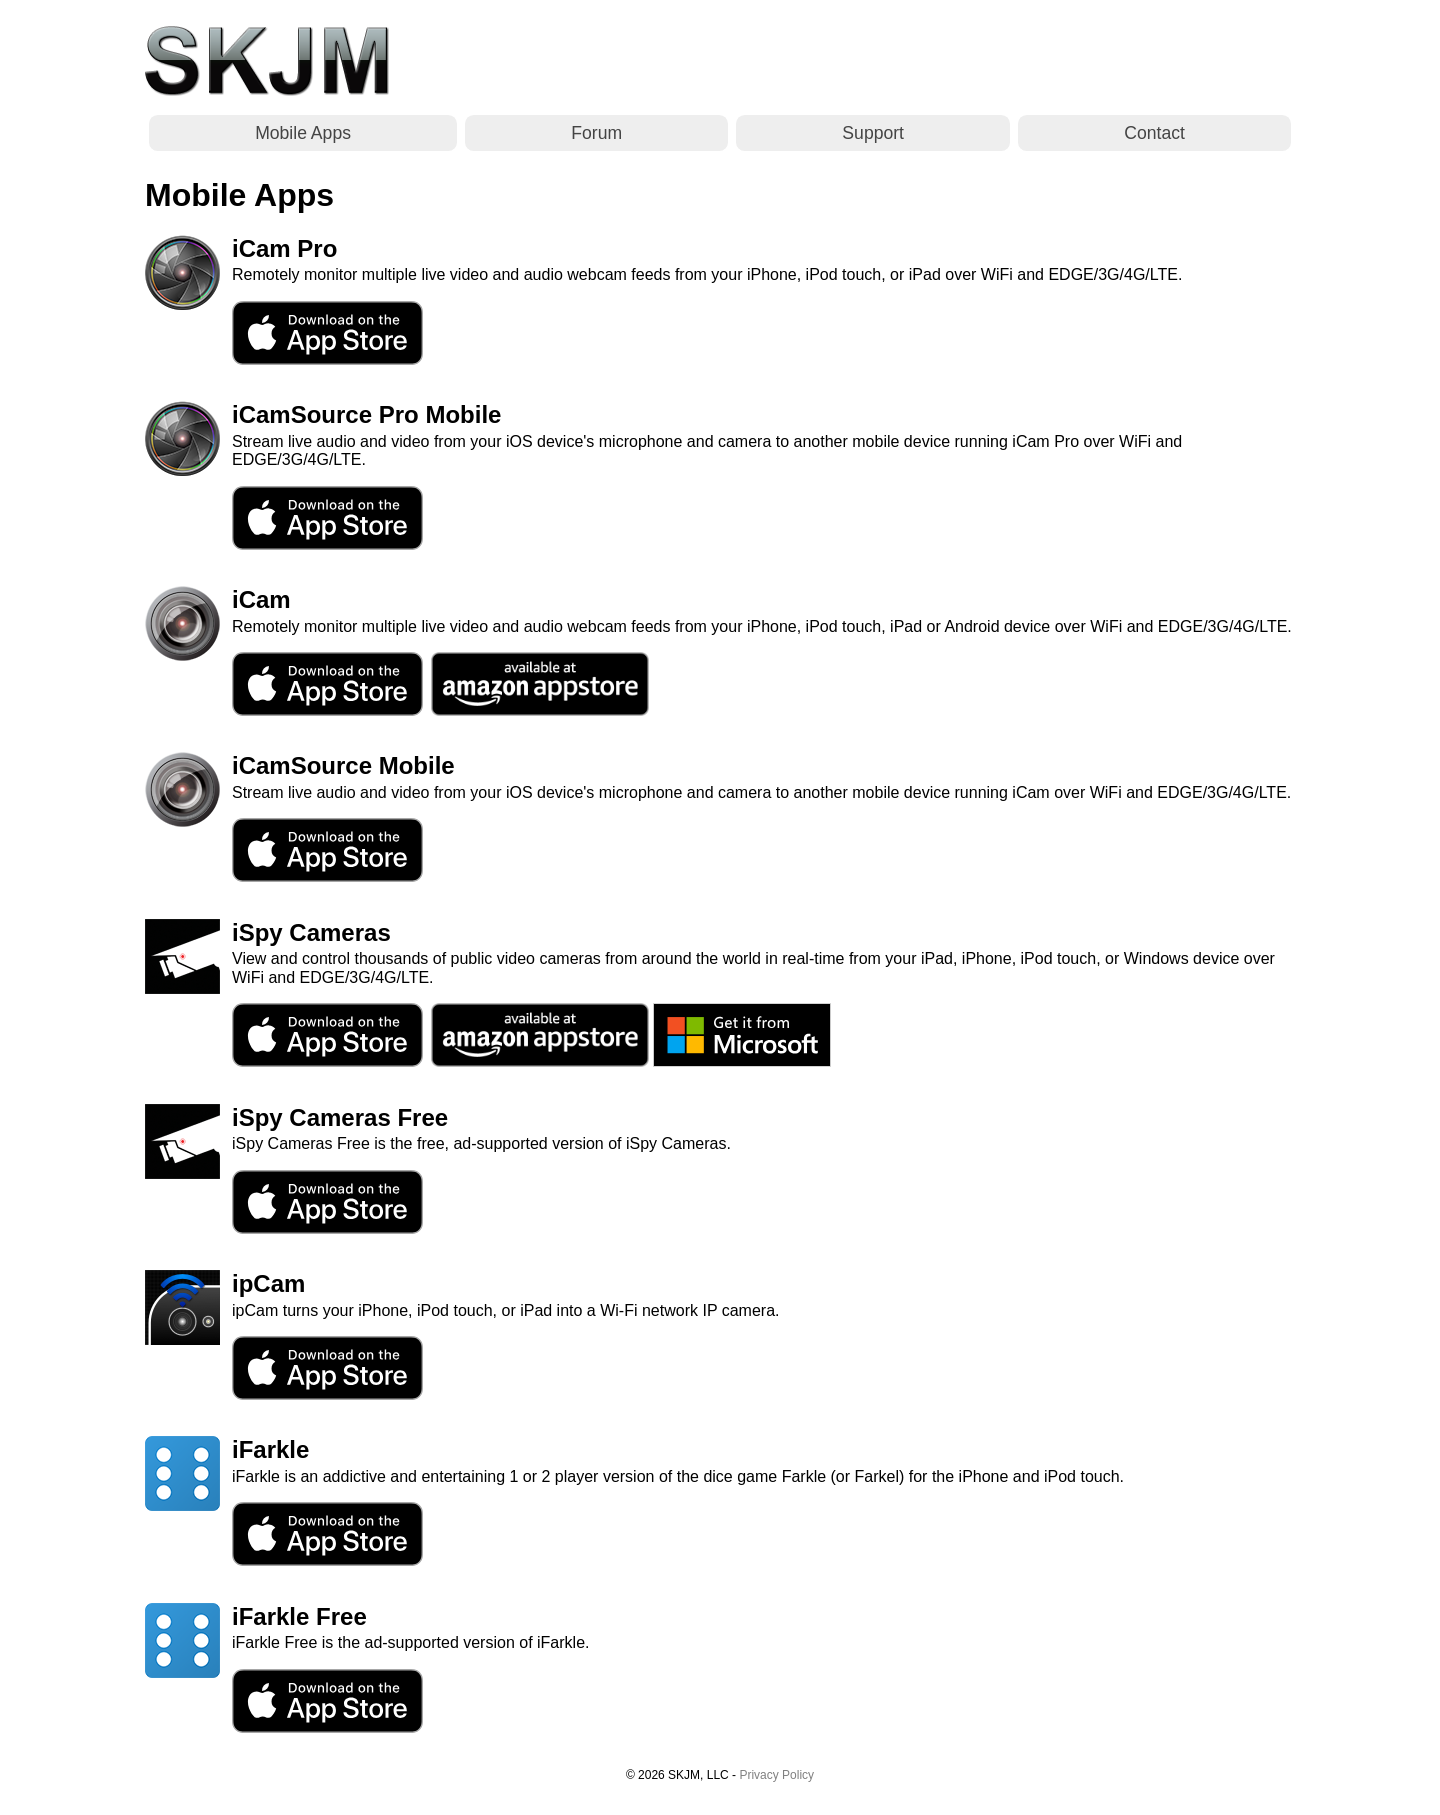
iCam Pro (284, 248)
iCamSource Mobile (343, 765)
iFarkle (270, 1449)
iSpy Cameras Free (340, 1117)
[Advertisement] (931, 61)
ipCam (268, 1283)
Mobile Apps (303, 133)
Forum (596, 133)
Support (873, 133)
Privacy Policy (776, 1775)
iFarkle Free (299, 1616)
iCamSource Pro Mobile (366, 414)
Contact (1154, 133)
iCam (261, 599)
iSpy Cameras (311, 932)
